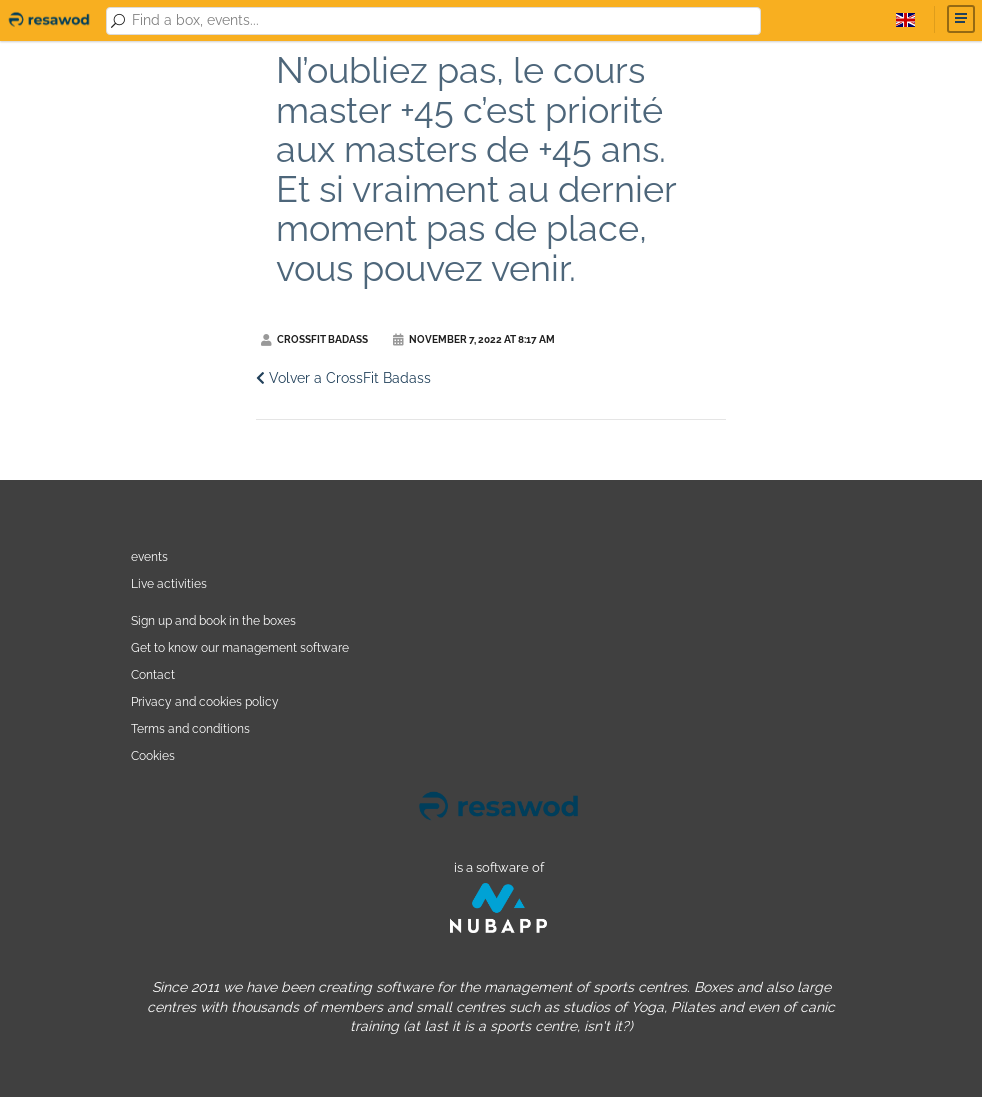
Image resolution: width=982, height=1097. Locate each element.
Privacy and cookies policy (205, 701)
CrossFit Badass (314, 339)
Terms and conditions (190, 728)
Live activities (169, 583)
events (149, 556)
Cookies (153, 755)
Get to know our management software (240, 647)
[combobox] (443, 21)
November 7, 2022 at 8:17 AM (474, 339)
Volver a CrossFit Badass (343, 378)
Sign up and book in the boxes (213, 620)
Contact (153, 674)
